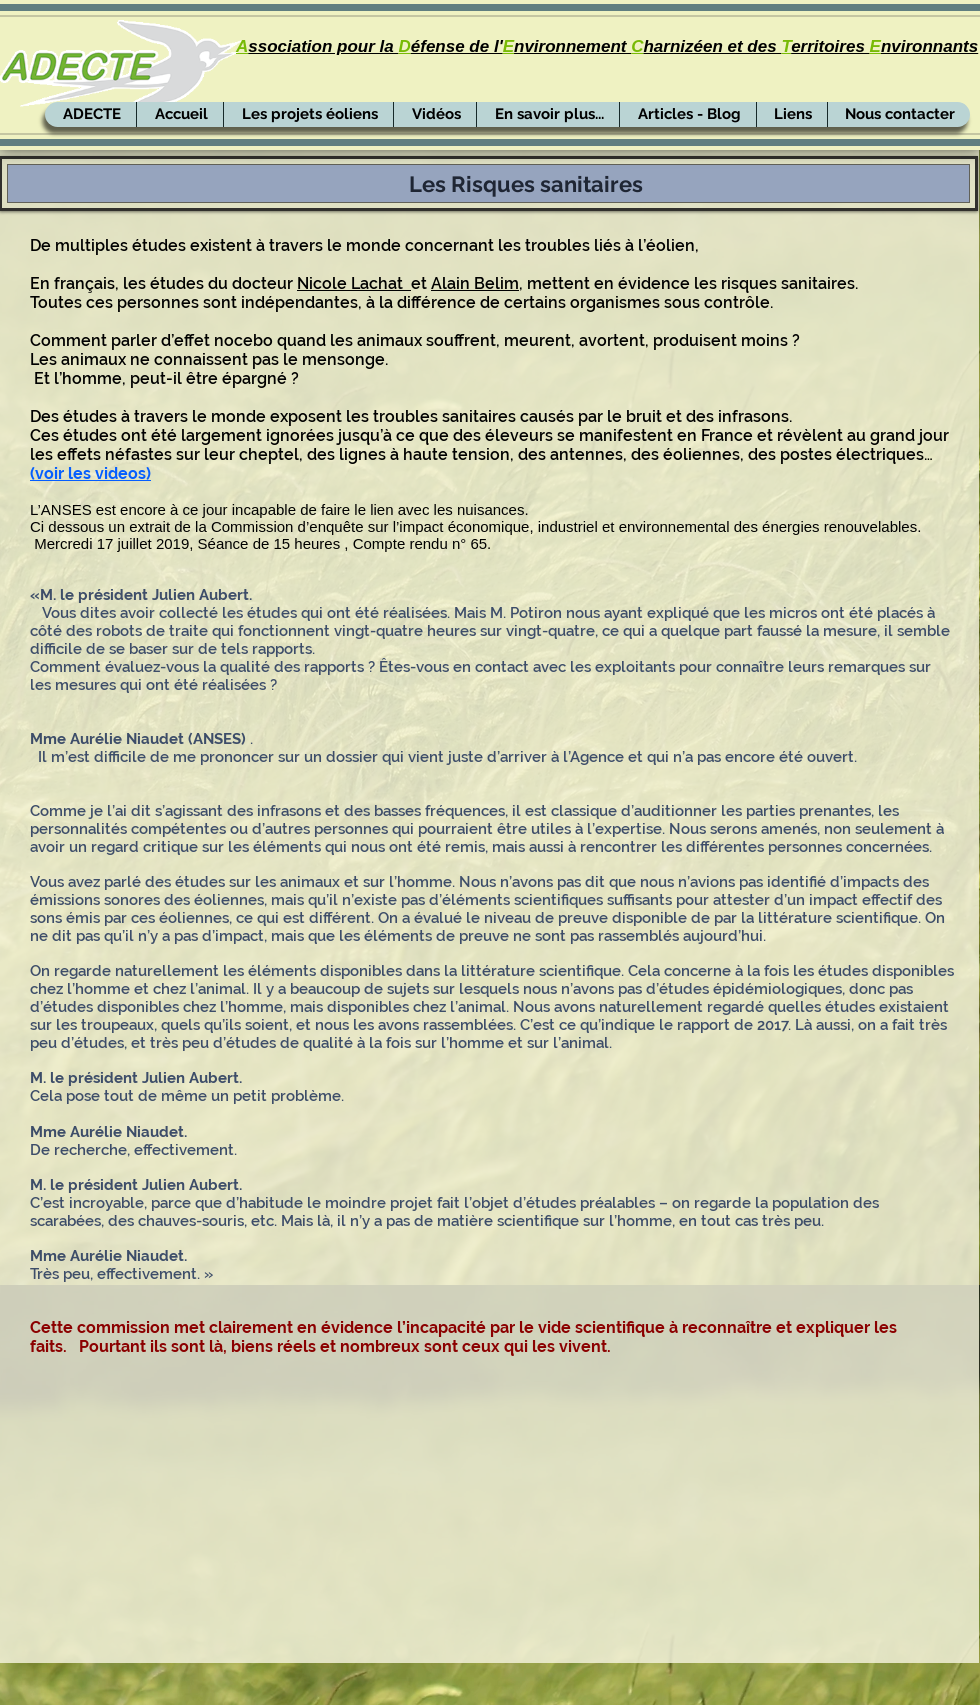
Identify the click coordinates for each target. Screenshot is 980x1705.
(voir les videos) (90, 473)
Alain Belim (475, 283)
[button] (434, 114)
